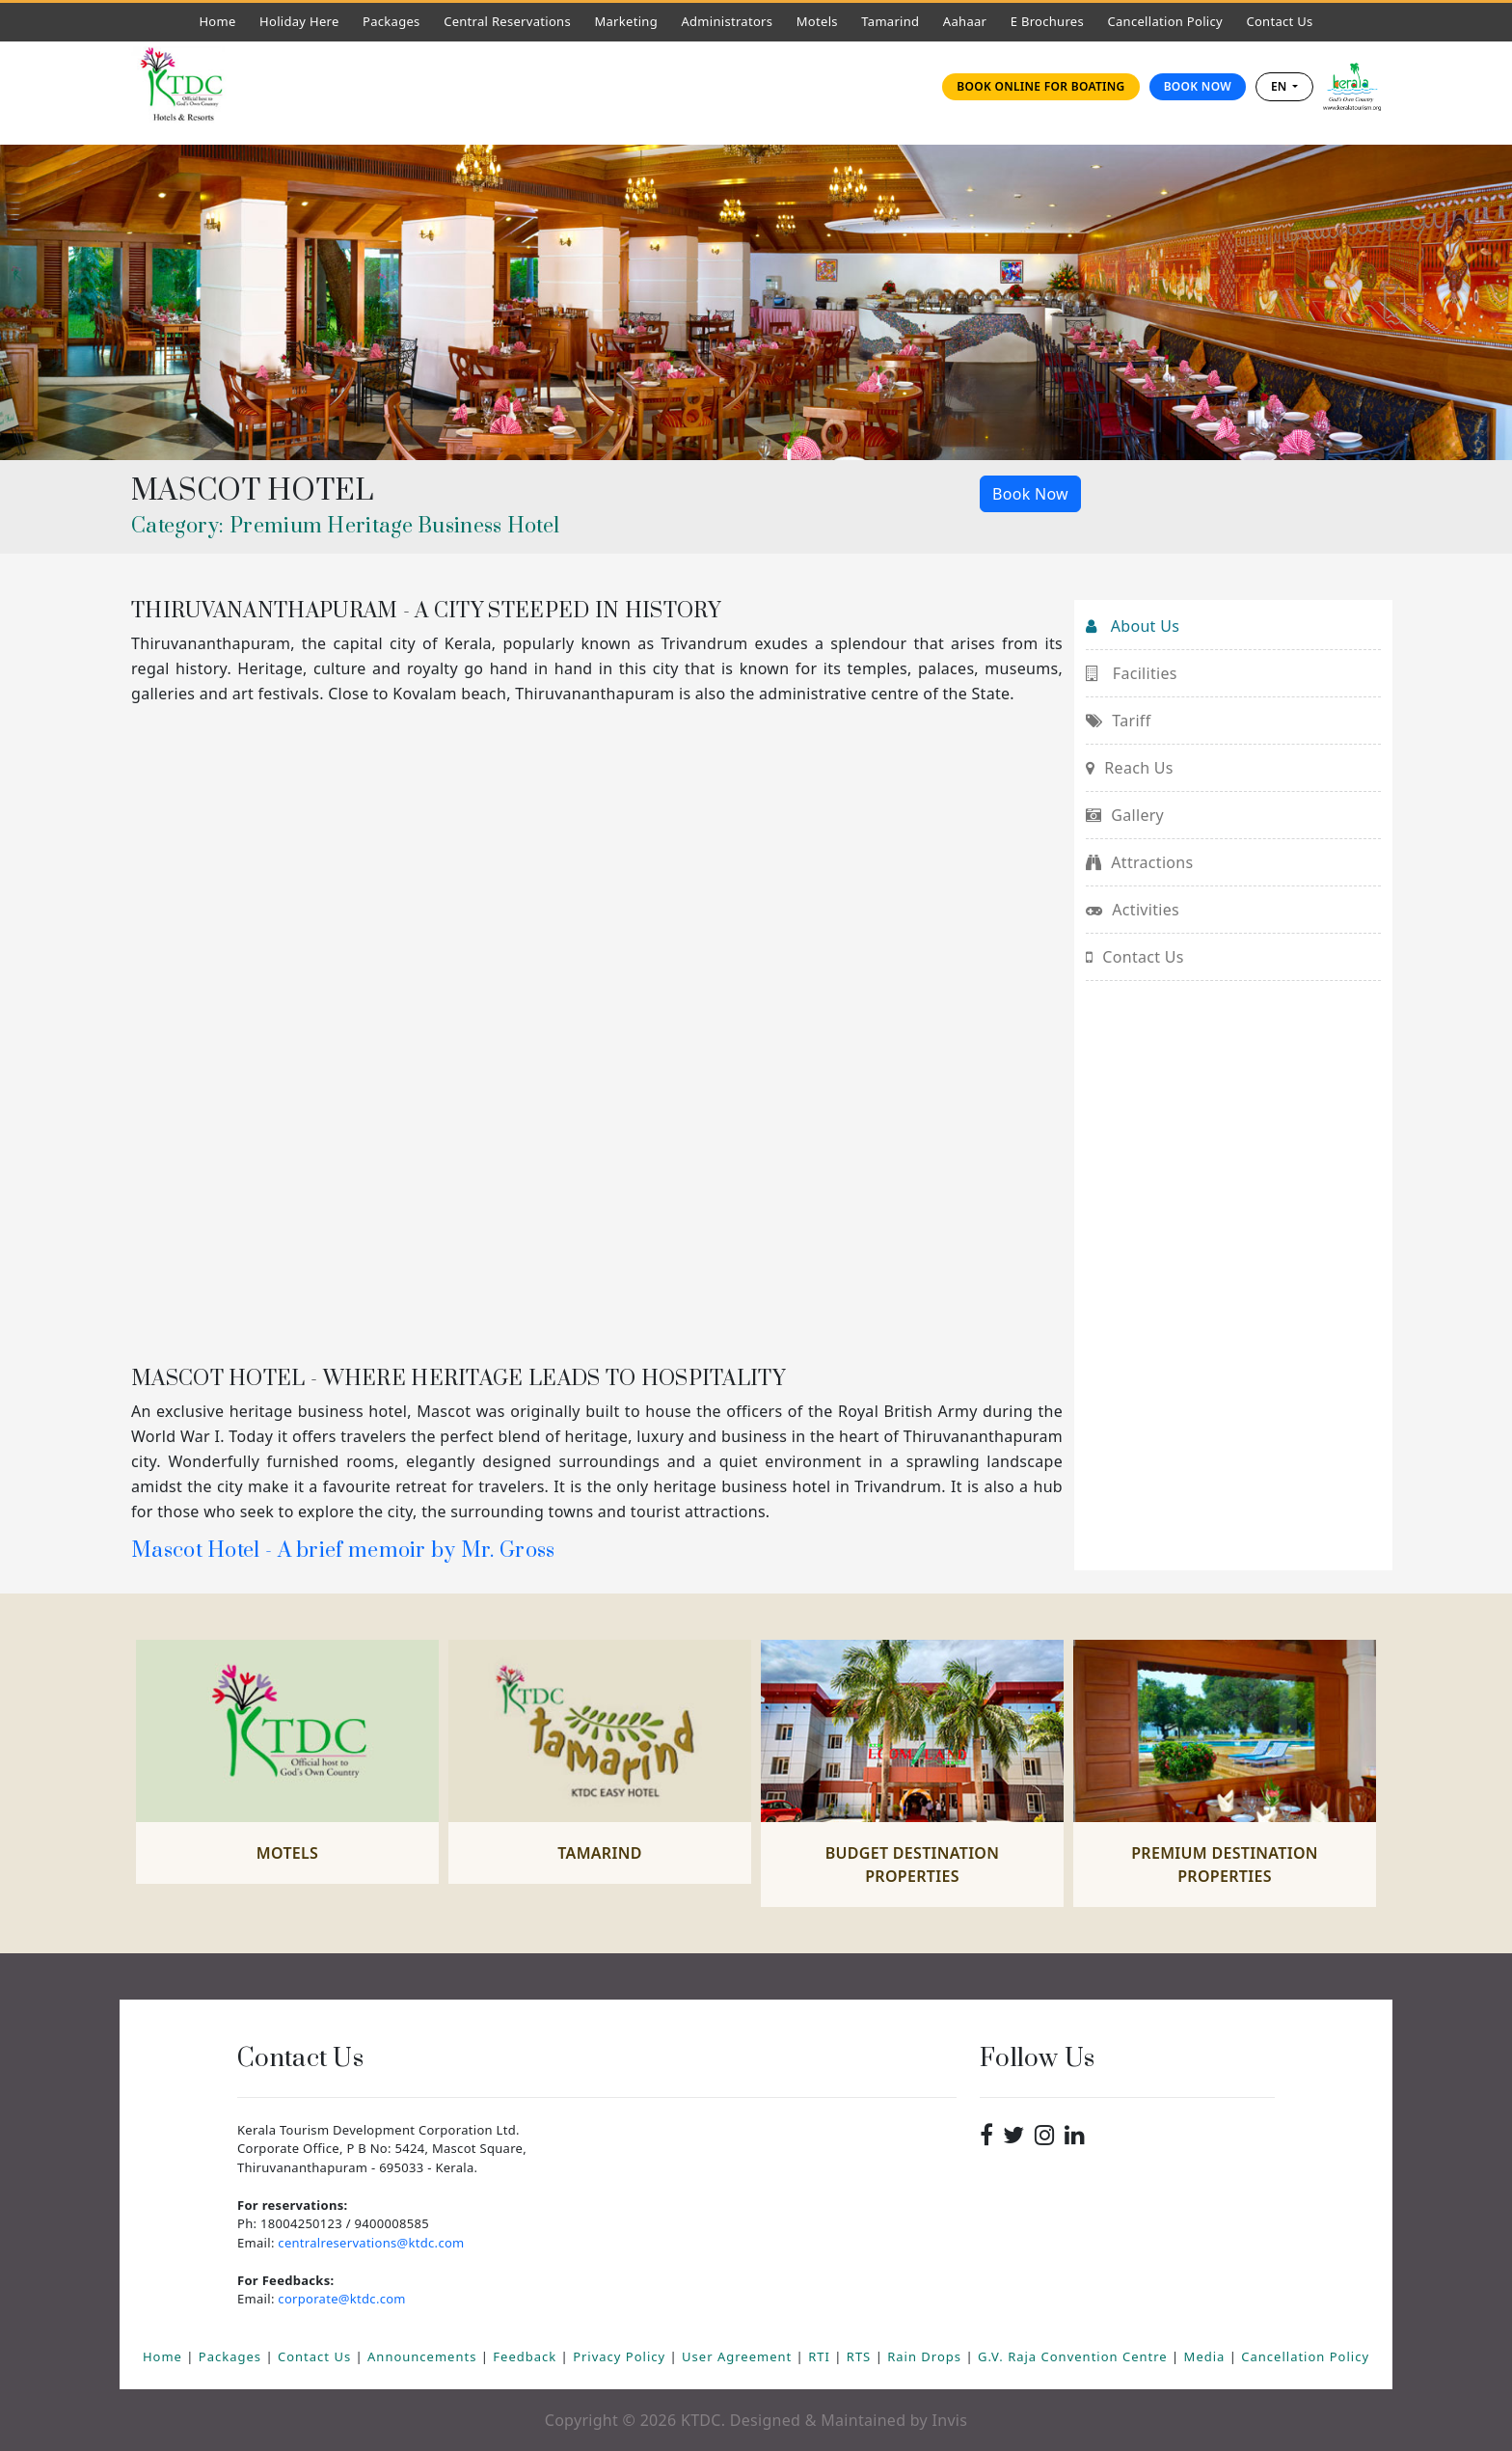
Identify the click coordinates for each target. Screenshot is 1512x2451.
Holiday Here (299, 21)
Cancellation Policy (1165, 21)
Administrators (731, 21)
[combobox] (1284, 86)
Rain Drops (926, 2356)
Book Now (1197, 86)
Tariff (1118, 720)
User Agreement (739, 2356)
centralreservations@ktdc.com (371, 2242)
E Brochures (1047, 21)
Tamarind (890, 21)
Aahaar (964, 21)
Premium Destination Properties (1224, 1864)
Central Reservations (507, 21)
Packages (391, 21)
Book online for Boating (1040, 86)
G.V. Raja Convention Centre (1075, 2356)
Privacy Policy (621, 2356)
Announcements (424, 2356)
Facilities (1131, 673)
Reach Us (1130, 767)
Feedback (526, 2356)
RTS (861, 2356)
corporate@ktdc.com (341, 2298)
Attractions (1139, 862)
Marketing (626, 21)
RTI (821, 2356)
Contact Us (1284, 21)
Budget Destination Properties (912, 1864)
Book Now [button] (1030, 493)
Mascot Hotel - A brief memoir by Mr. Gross (343, 1551)
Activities (1132, 909)
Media (1206, 2356)
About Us (1132, 626)
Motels (822, 21)
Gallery (1125, 815)
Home (222, 21)
